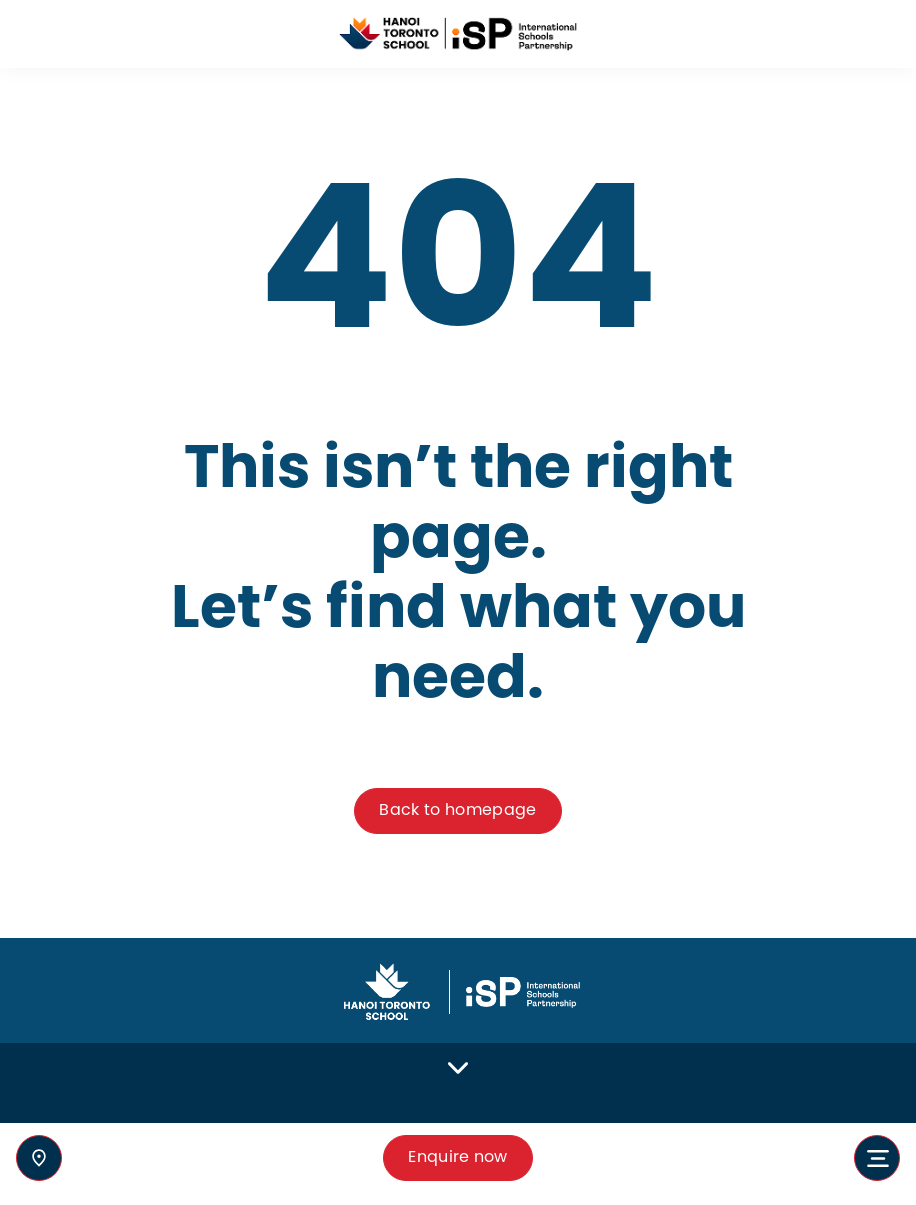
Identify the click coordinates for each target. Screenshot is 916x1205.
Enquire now (458, 1157)
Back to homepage (457, 810)
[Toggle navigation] (877, 1158)
